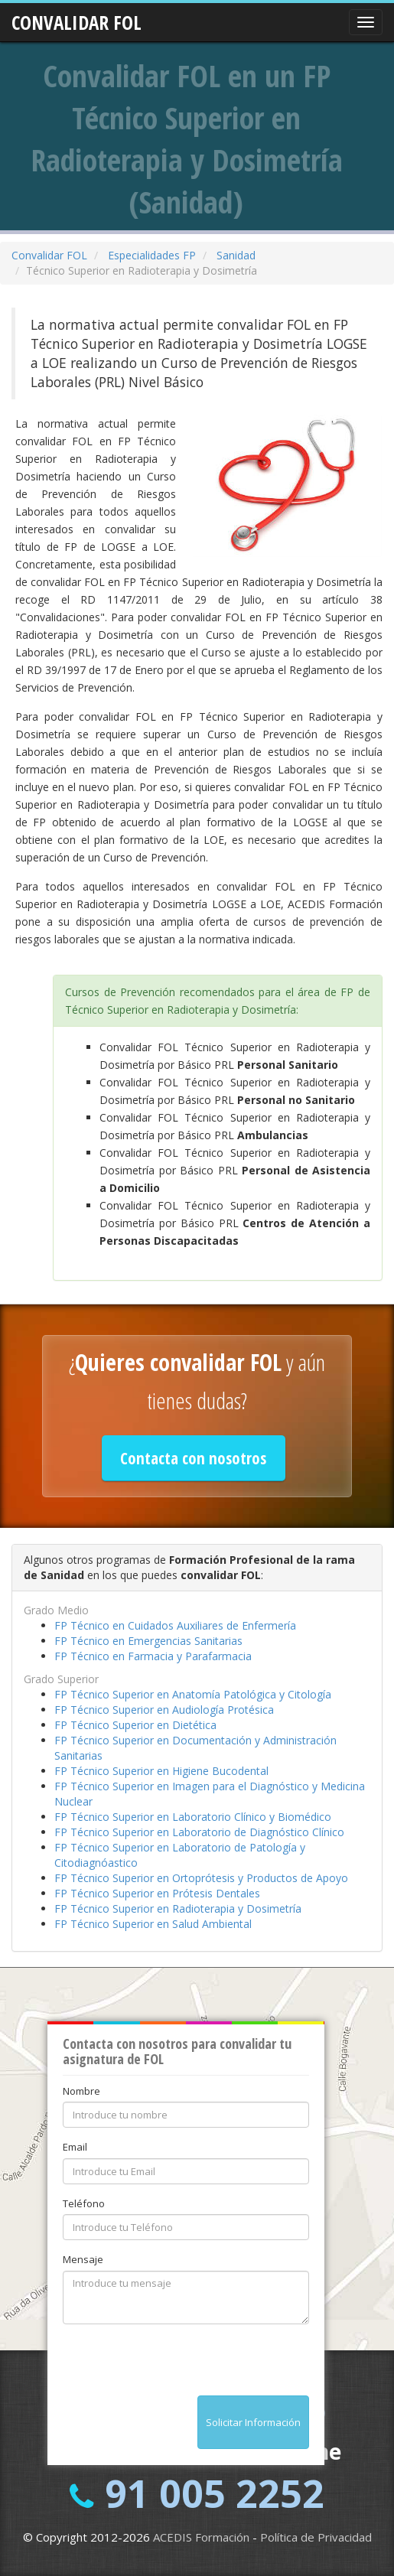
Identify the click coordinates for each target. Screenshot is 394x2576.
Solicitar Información (253, 2422)
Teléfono (84, 2203)
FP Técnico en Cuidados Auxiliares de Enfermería (175, 1625)
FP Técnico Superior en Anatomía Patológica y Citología (192, 1694)
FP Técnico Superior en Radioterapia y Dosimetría (177, 1908)
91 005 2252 (214, 2493)
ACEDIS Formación (201, 2537)
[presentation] (179, 2365)
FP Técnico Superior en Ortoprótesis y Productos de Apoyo (201, 1878)
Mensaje (83, 2259)
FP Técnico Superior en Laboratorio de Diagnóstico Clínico (199, 1832)
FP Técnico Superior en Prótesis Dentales (157, 1893)
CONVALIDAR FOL (76, 17)
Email (75, 2147)
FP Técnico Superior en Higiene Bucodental (161, 1770)
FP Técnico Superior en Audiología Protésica (164, 1709)
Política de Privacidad (316, 2537)
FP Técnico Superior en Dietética (135, 1725)
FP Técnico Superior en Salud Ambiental (153, 1924)
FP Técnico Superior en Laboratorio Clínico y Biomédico (192, 1816)
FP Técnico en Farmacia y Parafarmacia (153, 1656)
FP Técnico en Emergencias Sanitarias (148, 1640)
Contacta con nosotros (193, 1458)
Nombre (81, 2091)
